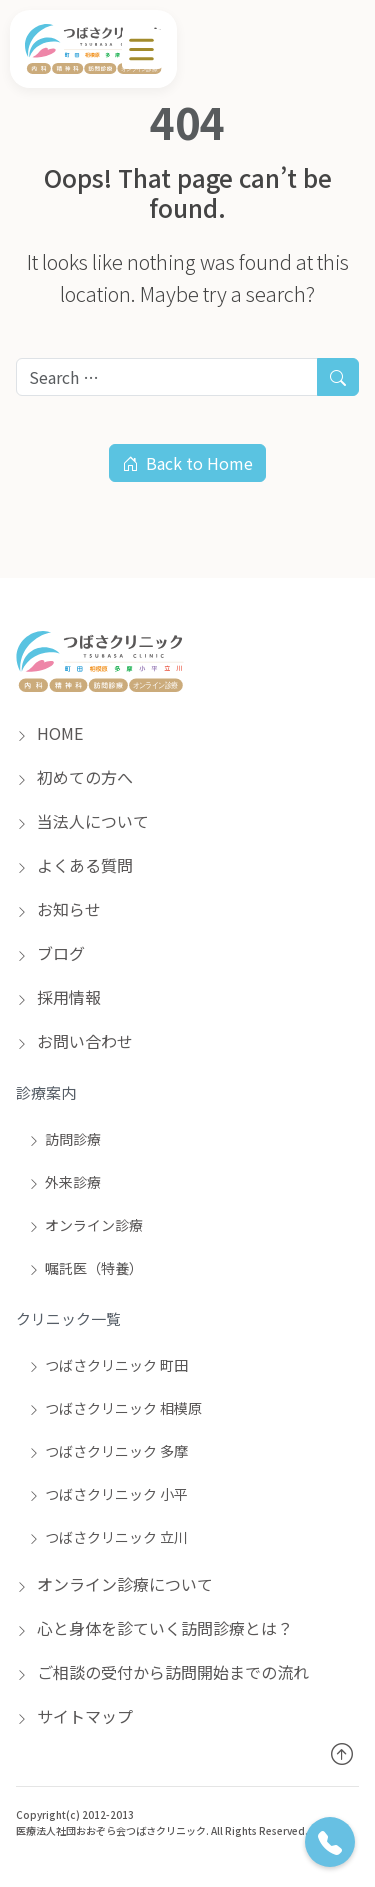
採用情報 (58, 997)
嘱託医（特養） (85, 1268)
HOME (49, 733)
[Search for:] (167, 377)
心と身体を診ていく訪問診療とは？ (154, 1628)
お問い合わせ (74, 1041)
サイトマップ (74, 1716)
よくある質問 (74, 865)
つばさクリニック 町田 (108, 1365)
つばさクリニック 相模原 (115, 1408)
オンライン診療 (85, 1225)
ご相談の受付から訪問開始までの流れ (162, 1672)
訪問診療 (64, 1139)
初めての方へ (74, 777)
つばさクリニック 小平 (108, 1494)
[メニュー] (142, 49)
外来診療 (64, 1182)
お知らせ (58, 909)
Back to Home (187, 463)
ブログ (50, 953)
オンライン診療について (114, 1584)
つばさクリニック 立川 (108, 1537)
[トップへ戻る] (341, 1752)
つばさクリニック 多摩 (108, 1451)
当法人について (82, 821)
